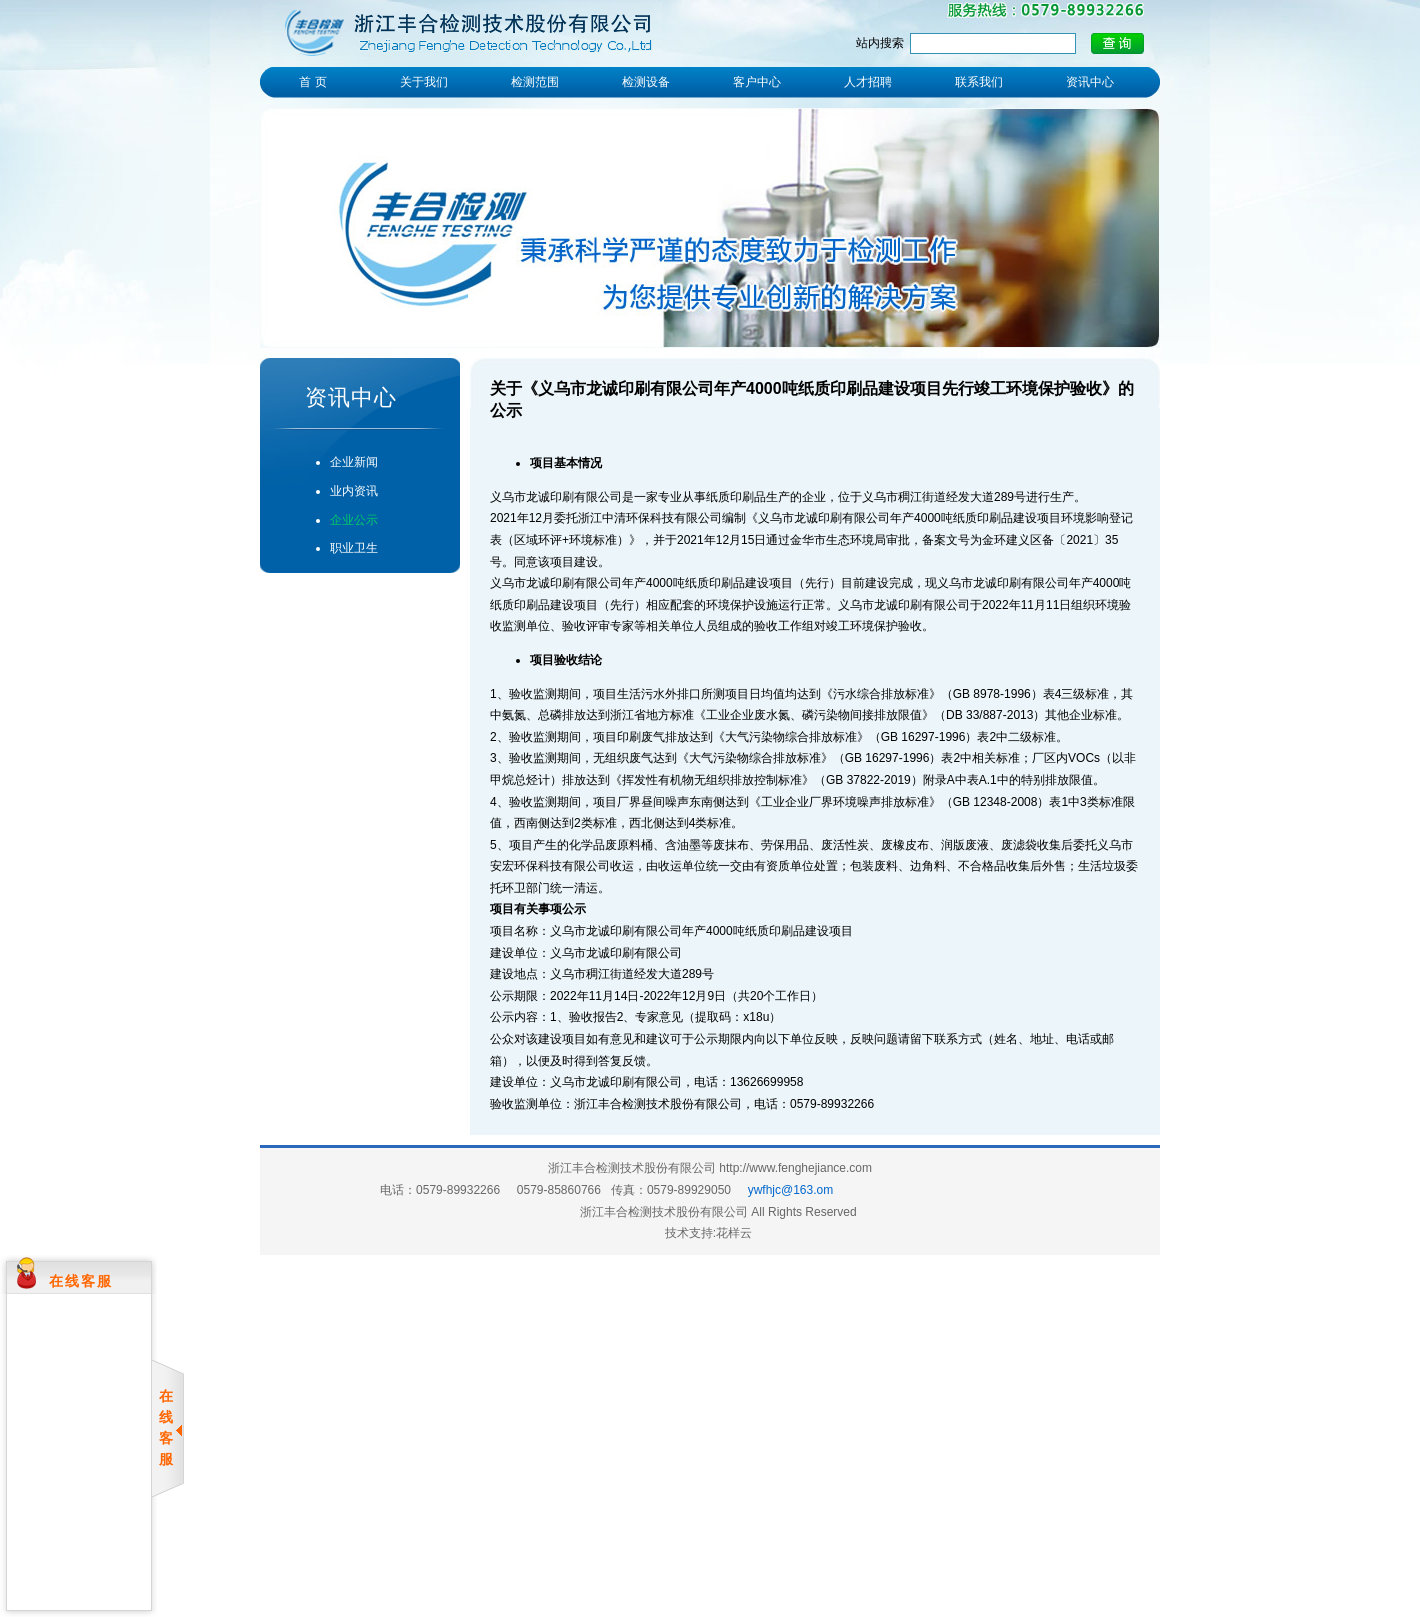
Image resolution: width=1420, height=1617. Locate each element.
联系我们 (979, 82)
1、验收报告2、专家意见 (616, 1017)
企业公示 (354, 520)
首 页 (312, 82)
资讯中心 (1090, 82)
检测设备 (646, 82)
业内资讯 (354, 491)
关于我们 (424, 82)
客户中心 (757, 82)
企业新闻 (354, 462)
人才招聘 (868, 82)
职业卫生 (354, 548)
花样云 (734, 1233)
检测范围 (535, 82)
